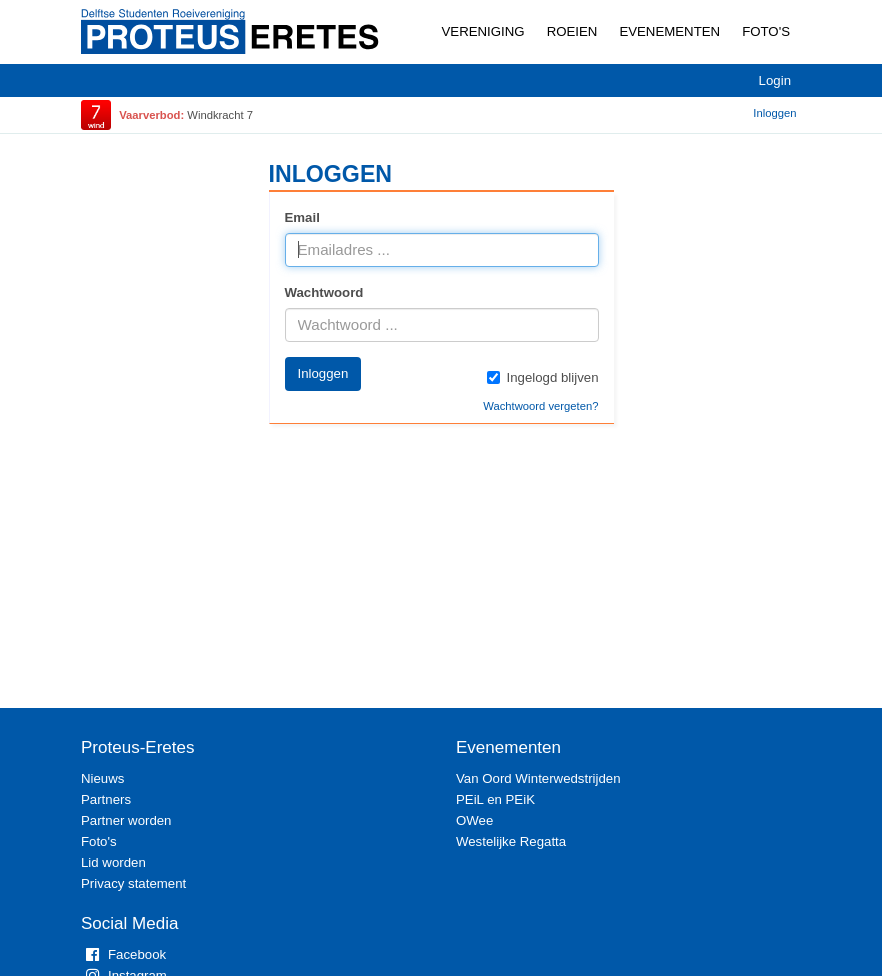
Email (302, 217)
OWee (474, 820)
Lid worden (113, 862)
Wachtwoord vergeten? (540, 406)
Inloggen (774, 113)
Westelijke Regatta (511, 841)
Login (775, 80)
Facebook (123, 954)
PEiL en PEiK (495, 799)
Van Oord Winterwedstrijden (538, 778)
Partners (106, 799)
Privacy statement (133, 883)
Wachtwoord (324, 292)
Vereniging (483, 31)
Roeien (572, 31)
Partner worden (126, 820)
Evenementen (669, 31)
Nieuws (102, 778)
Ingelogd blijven (543, 377)
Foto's (766, 31)
